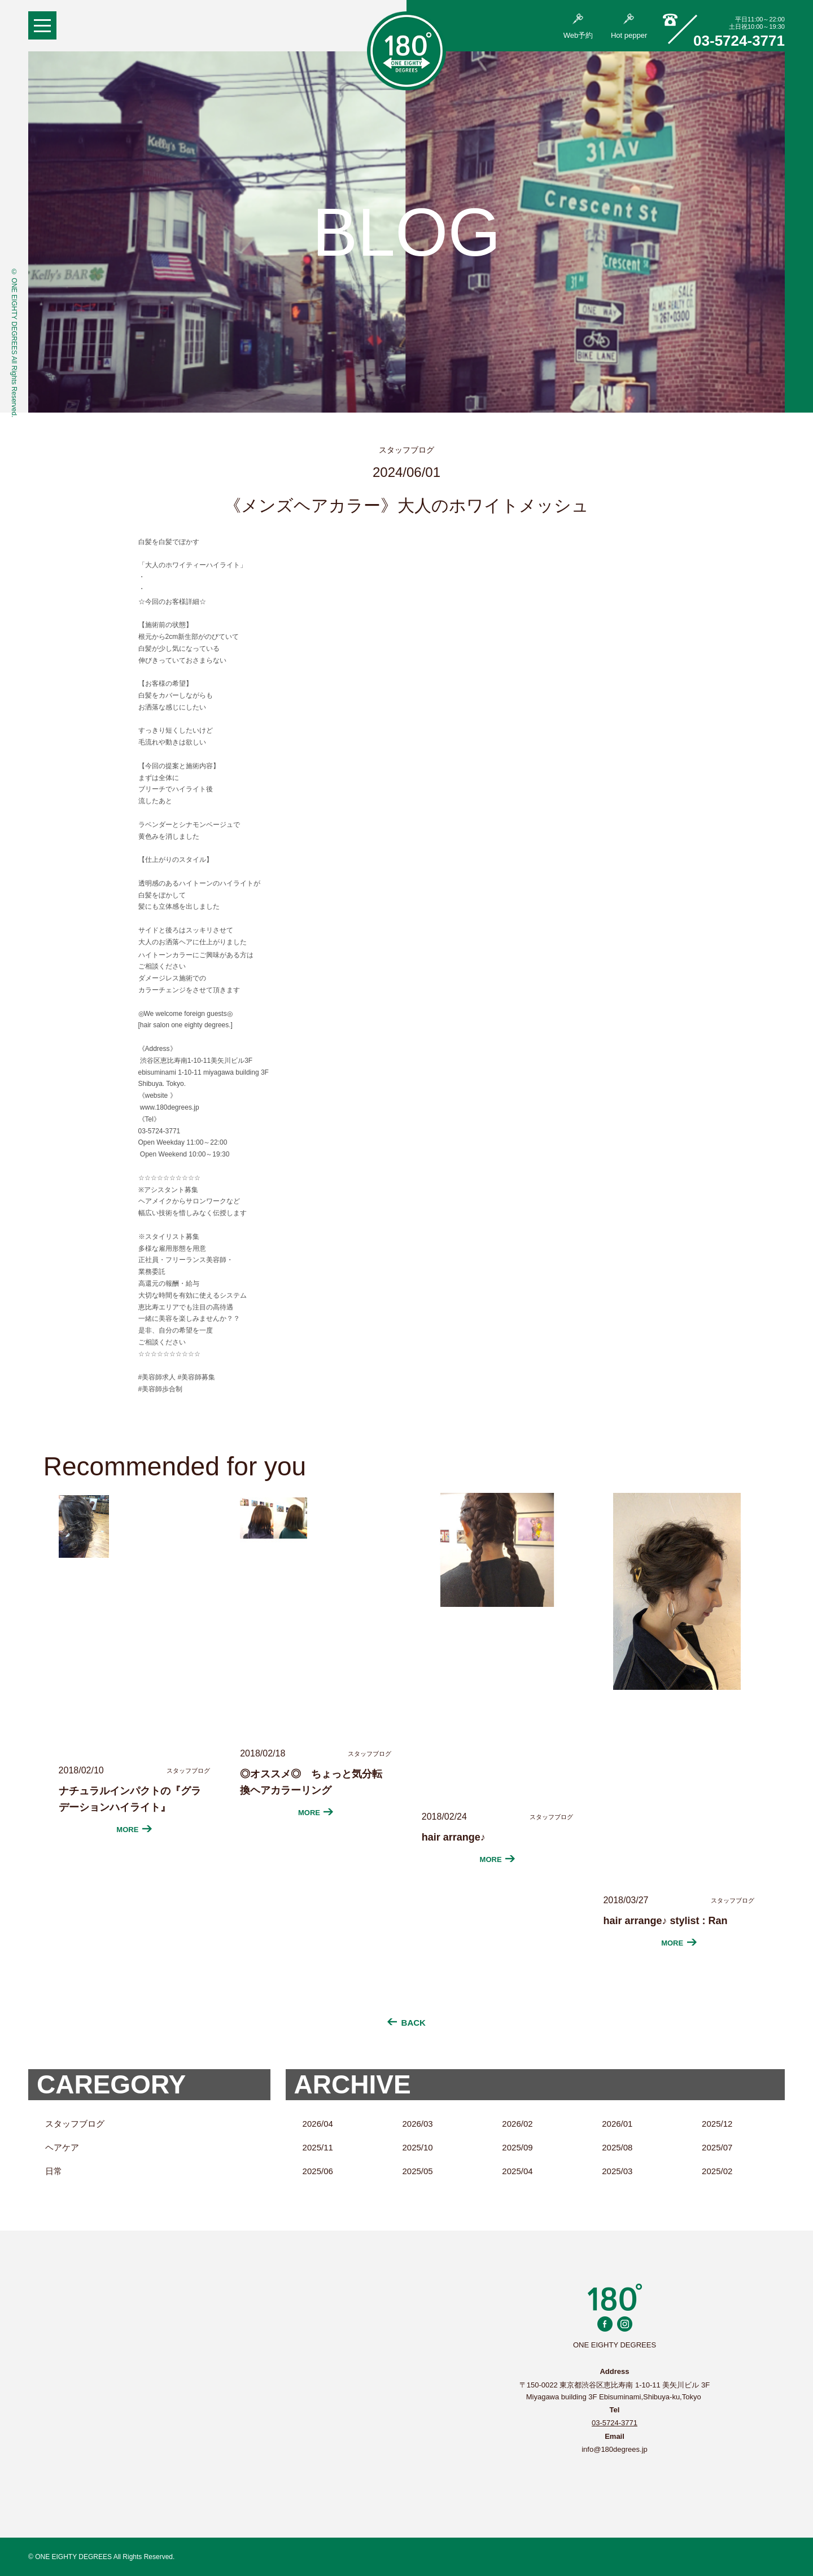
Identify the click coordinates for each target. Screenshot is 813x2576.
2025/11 (318, 2147)
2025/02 (717, 2171)
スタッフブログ (74, 2123)
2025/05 (417, 2171)
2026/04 (318, 2123)
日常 (53, 2171)
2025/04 (517, 2171)
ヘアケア (62, 2147)
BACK (406, 2022)
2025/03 (617, 2171)
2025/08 (617, 2147)
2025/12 (717, 2123)
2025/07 (717, 2147)
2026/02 (517, 2123)
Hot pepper (629, 27)
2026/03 (417, 2123)
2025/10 (417, 2147)
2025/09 (517, 2147)
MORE (134, 1829)
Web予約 (578, 27)
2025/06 (318, 2171)
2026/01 (617, 2123)
